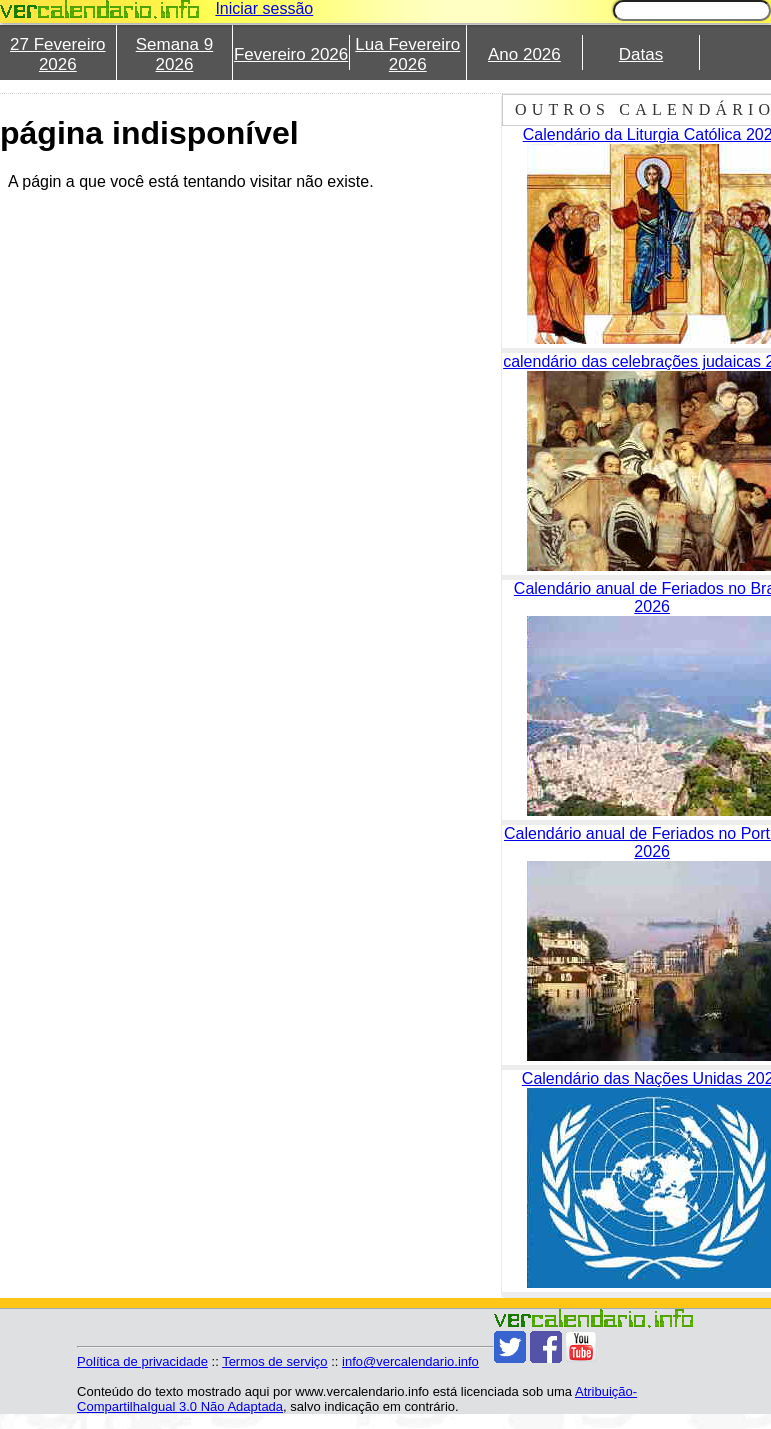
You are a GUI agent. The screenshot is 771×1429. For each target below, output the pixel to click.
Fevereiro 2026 (291, 54)
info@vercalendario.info (410, 1361)
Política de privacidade (142, 1361)
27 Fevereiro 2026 (57, 54)
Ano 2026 (524, 54)
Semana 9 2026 (175, 54)
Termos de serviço (274, 1361)
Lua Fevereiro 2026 (407, 54)
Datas (641, 54)
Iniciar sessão (264, 8)
